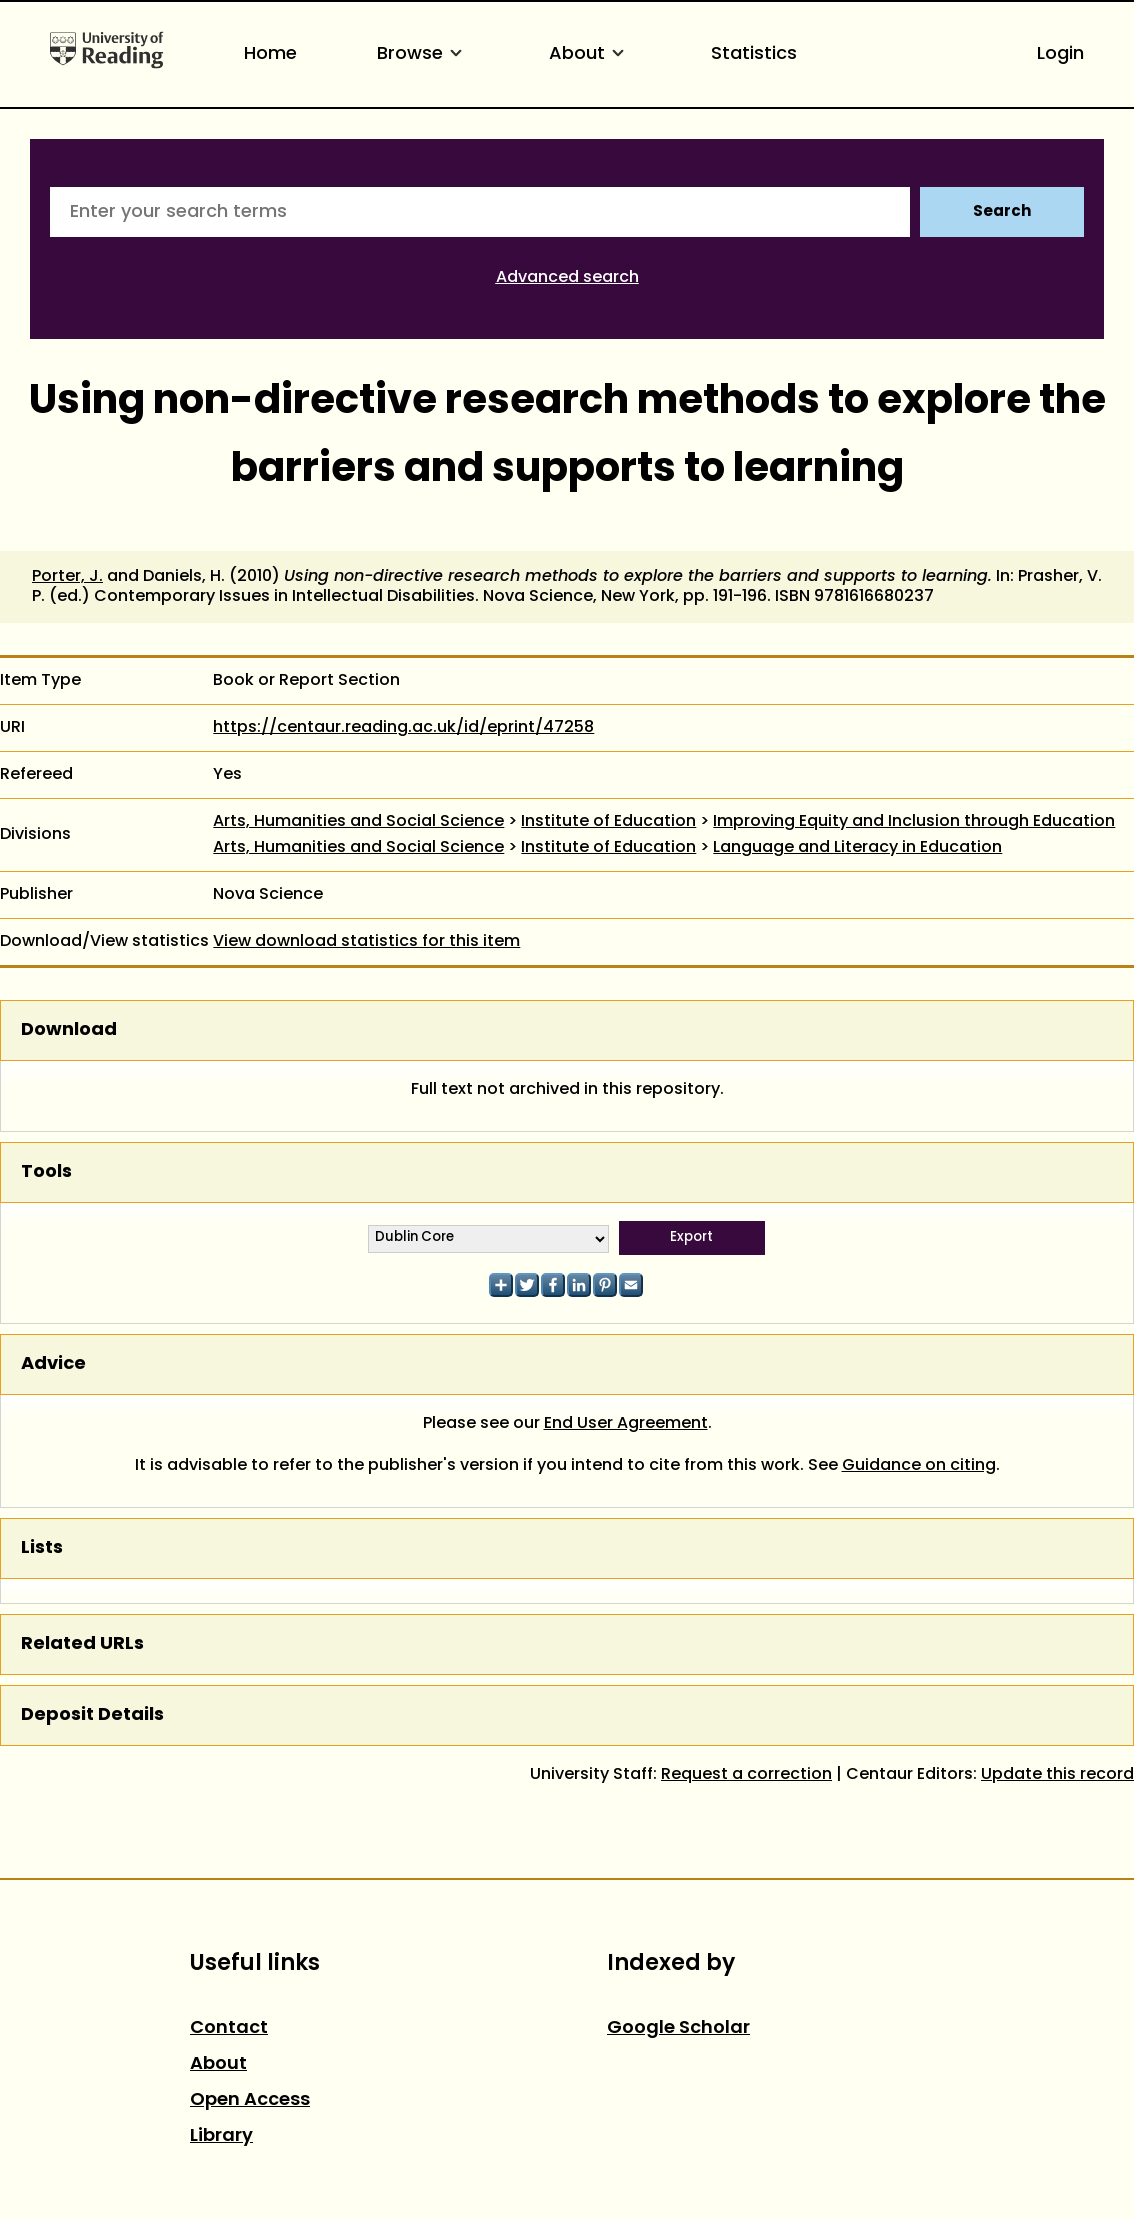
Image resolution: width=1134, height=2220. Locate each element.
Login (1060, 54)
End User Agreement (626, 1424)
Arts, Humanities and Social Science (358, 822)
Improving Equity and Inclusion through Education (914, 822)
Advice (53, 1364)
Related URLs (82, 1644)
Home (270, 54)
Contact (229, 2028)
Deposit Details (92, 1715)
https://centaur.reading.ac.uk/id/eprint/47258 (403, 728)
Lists (42, 1548)
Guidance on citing (919, 1466)
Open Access (250, 2100)
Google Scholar (678, 2028)
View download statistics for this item (366, 942)
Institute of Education (608, 822)
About (590, 54)
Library (221, 2136)
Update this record (1057, 1775)
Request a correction (746, 1775)
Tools (46, 1172)
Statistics (754, 54)
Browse (423, 54)
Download (69, 1030)
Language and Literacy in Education (857, 848)
